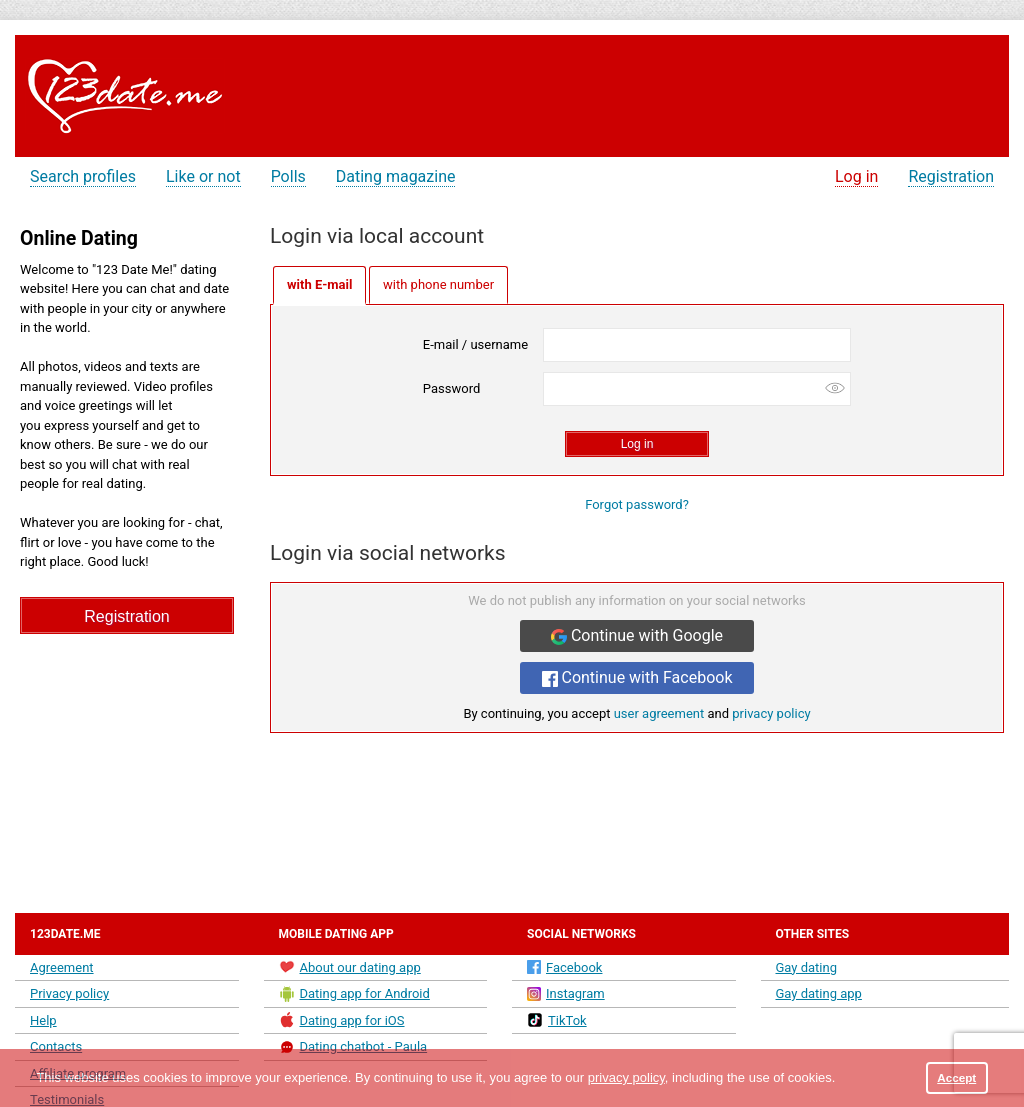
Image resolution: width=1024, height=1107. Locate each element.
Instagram (566, 993)
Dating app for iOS (342, 1020)
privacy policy (771, 713)
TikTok (557, 1020)
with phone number (438, 284)
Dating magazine (396, 176)
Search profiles (83, 176)
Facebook (564, 967)
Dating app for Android (354, 994)
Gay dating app (819, 993)
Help (43, 1020)
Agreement (62, 967)
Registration (951, 176)
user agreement (659, 713)
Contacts (56, 1046)
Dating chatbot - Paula (353, 1047)
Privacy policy (69, 993)
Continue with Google (637, 635)
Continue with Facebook (637, 677)
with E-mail (319, 284)
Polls (288, 176)
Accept (956, 1077)
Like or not (203, 176)
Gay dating (807, 967)
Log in (856, 176)
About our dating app (350, 967)
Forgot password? (637, 504)
